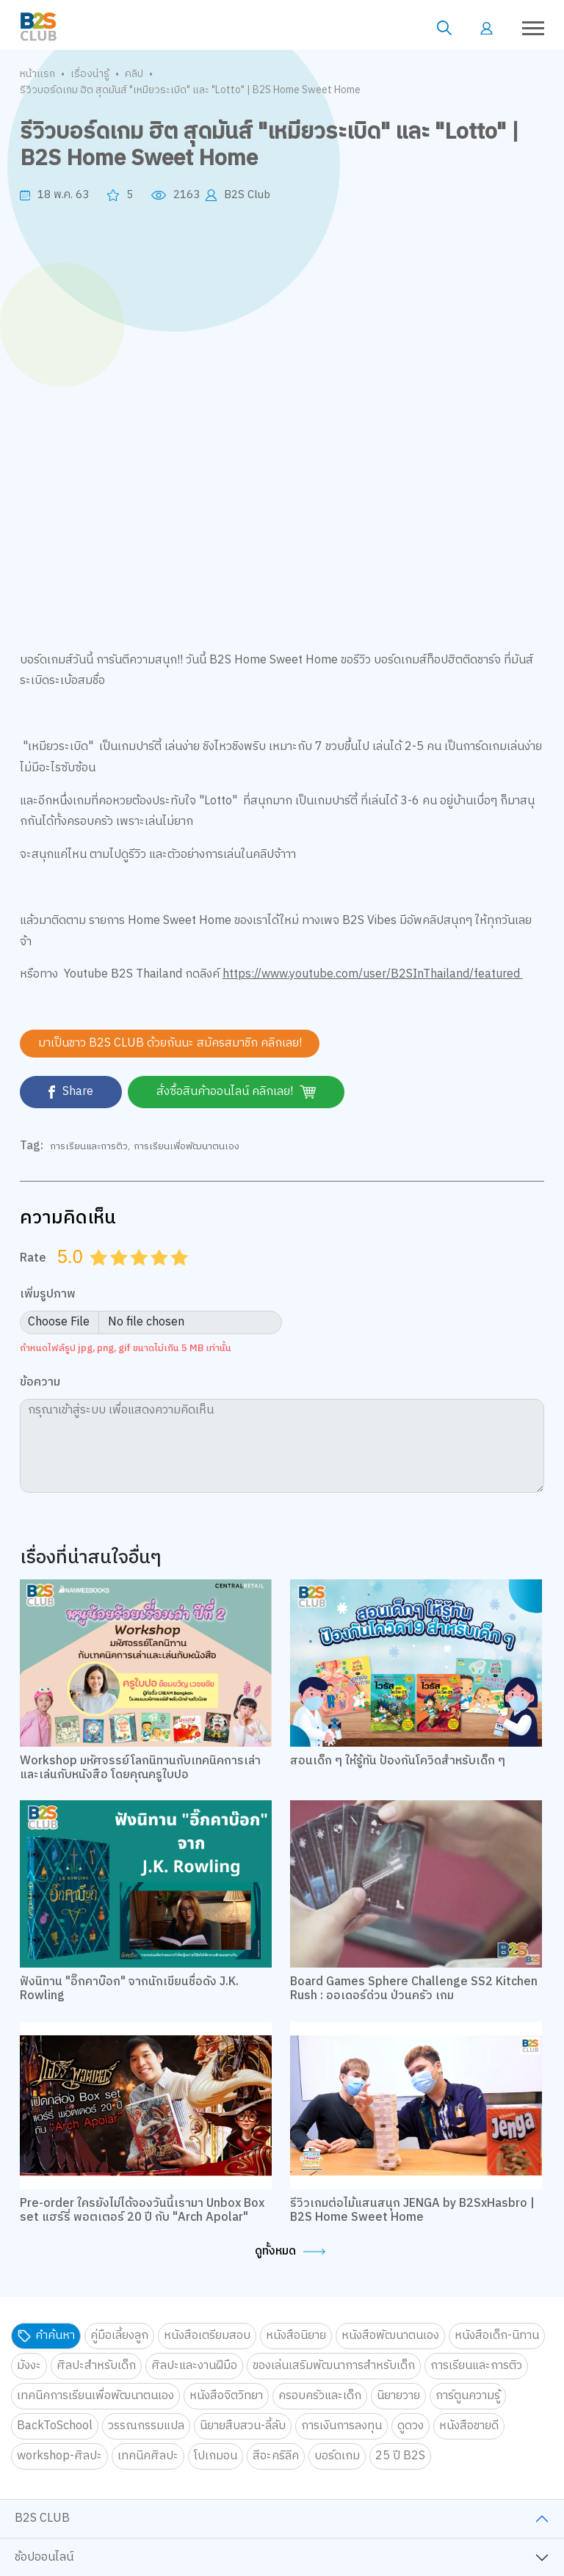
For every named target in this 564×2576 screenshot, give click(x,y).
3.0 (140, 1275)
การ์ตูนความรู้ (467, 2396)
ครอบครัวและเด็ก (319, 2396)
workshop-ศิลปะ (59, 2456)
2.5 (133, 1275)
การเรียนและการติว (89, 1146)
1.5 (113, 1275)
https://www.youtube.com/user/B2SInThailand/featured (373, 974)
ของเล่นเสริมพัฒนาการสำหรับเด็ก (334, 2366)
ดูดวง (410, 2426)
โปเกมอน (215, 2456)
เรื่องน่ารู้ (89, 73)
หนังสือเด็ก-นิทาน (497, 2336)
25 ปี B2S (400, 2456)
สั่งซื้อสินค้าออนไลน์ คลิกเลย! (238, 1092)
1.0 (100, 1275)
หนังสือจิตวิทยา (226, 2396)
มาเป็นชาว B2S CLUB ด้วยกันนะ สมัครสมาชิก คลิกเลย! (170, 1043)
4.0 (161, 1275)
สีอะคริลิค (276, 2456)
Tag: (31, 1146)
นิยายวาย (398, 2396)
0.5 (93, 1275)
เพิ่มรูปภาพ (48, 1295)
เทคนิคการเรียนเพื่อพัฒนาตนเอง (95, 2396)
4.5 (174, 1275)
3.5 (154, 1275)
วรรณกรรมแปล (146, 2426)
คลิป (134, 73)
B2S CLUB (42, 2519)
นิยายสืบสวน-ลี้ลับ (243, 2426)
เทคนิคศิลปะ (148, 2456)
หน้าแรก (37, 73)
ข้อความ (40, 1384)
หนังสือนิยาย (296, 2336)
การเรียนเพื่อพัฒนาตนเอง (186, 1146)
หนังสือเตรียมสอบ (207, 2336)
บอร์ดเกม (337, 2456)
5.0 (181, 1275)
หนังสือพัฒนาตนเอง (390, 2336)
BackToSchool (55, 2426)
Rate (33, 1257)
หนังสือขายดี (469, 2426)
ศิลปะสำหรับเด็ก (96, 2366)
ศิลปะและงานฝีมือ (194, 2366)
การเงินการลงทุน (341, 2426)
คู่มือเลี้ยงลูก (119, 2336)
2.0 (120, 1275)
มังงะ (29, 2366)
